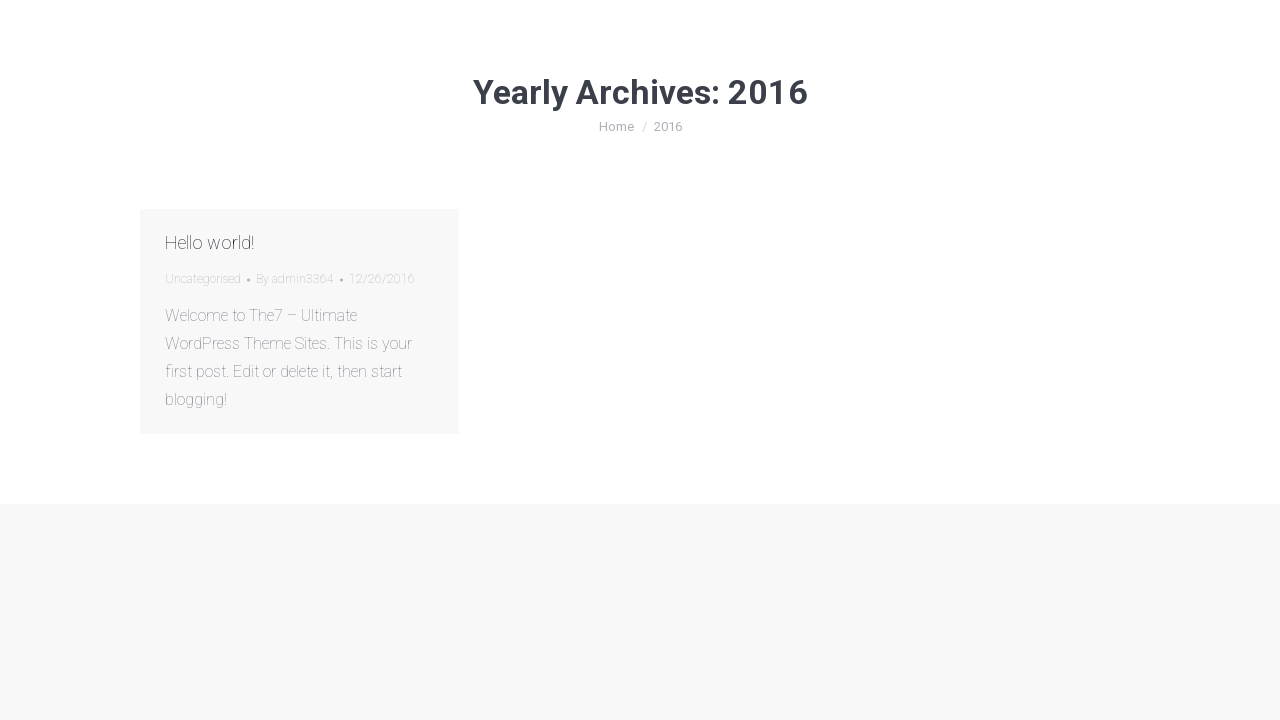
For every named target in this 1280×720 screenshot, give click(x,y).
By (295, 279)
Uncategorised (203, 279)
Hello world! (209, 242)
